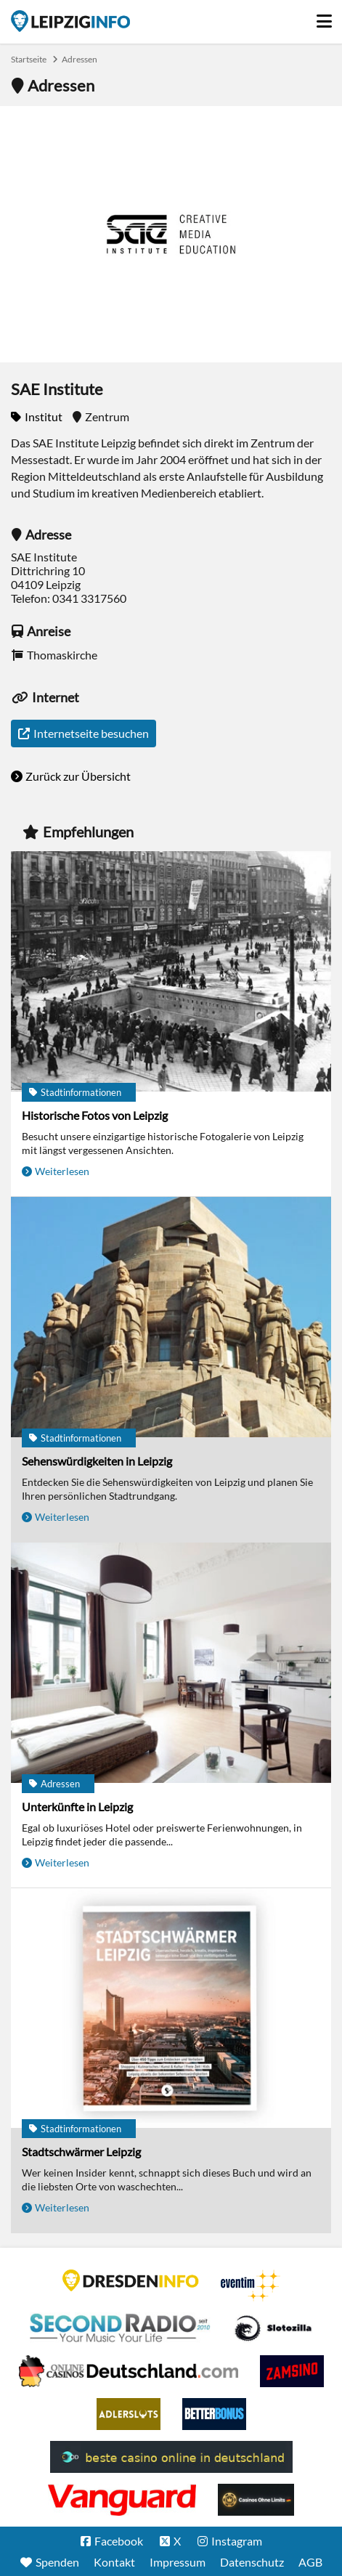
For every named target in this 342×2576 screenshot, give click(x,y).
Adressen (79, 59)
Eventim (250, 2285)
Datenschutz (252, 2562)
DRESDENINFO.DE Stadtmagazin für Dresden (130, 2280)
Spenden (57, 2562)
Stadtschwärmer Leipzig (81, 2151)
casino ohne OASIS (122, 2500)
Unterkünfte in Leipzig (77, 1806)
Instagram (236, 2541)
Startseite (70, 21)
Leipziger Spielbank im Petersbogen (128, 2371)
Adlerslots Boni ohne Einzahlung (128, 2414)
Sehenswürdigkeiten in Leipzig (97, 1461)
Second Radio (120, 2328)
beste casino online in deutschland (171, 2457)
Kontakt (114, 2562)
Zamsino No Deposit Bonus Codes (292, 2371)
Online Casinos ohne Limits (256, 2500)
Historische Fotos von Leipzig (95, 1115)
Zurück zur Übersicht (78, 776)
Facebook (118, 2541)
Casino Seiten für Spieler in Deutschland (273, 2328)
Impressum (177, 2562)
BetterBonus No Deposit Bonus (214, 2414)
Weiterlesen (62, 1171)
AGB (310, 2562)
